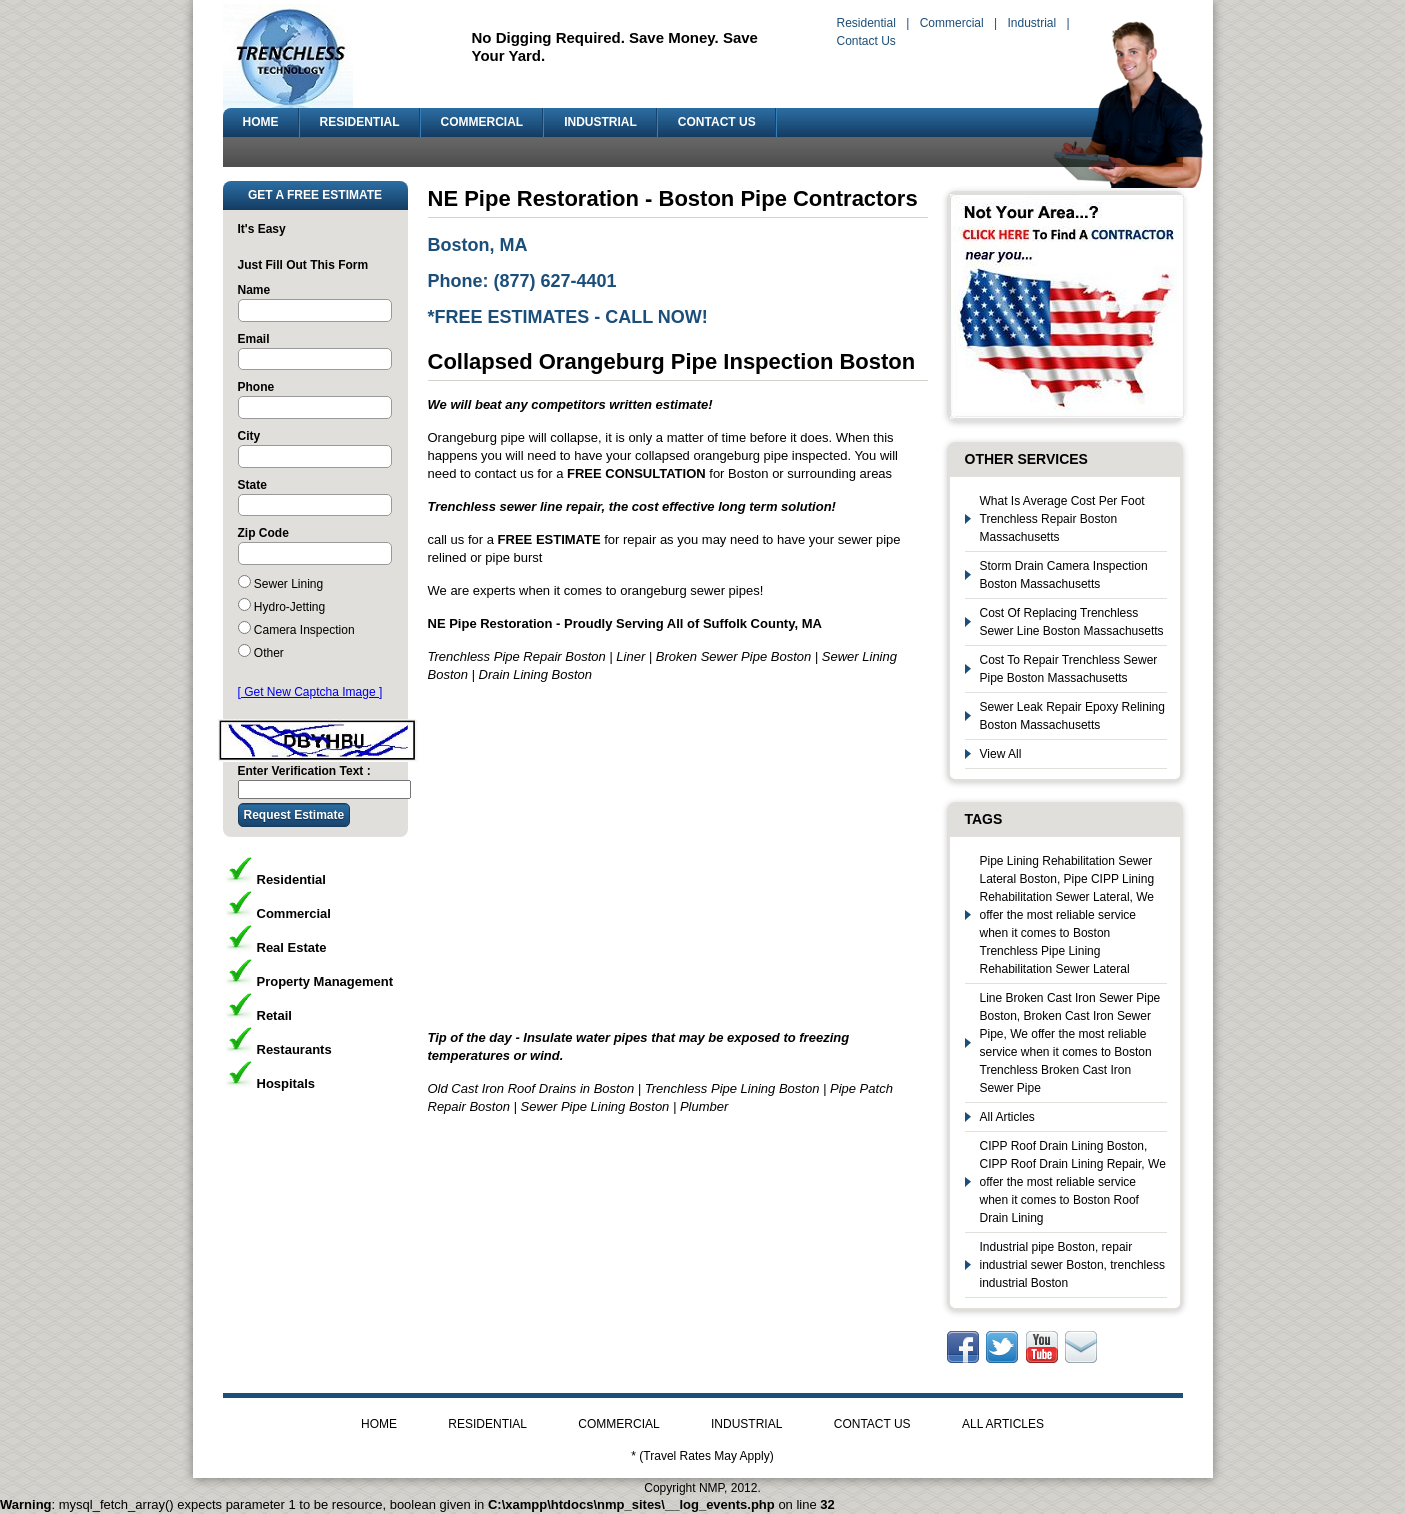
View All (1001, 754)
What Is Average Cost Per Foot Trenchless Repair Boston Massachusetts (1062, 519)
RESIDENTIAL (360, 122)
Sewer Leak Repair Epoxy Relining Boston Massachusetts (1072, 716)
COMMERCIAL (482, 122)
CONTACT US (717, 122)
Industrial (1031, 23)
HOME (261, 122)
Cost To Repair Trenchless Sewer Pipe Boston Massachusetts (1069, 669)
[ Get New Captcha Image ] (310, 692)
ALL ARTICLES (1003, 1424)
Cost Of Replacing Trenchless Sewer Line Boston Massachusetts (1072, 622)
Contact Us (866, 41)
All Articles (1007, 1117)
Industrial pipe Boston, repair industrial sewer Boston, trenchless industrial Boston (1072, 1265)
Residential (866, 23)
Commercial (952, 23)
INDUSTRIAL (600, 122)
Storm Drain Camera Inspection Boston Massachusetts (1064, 575)
